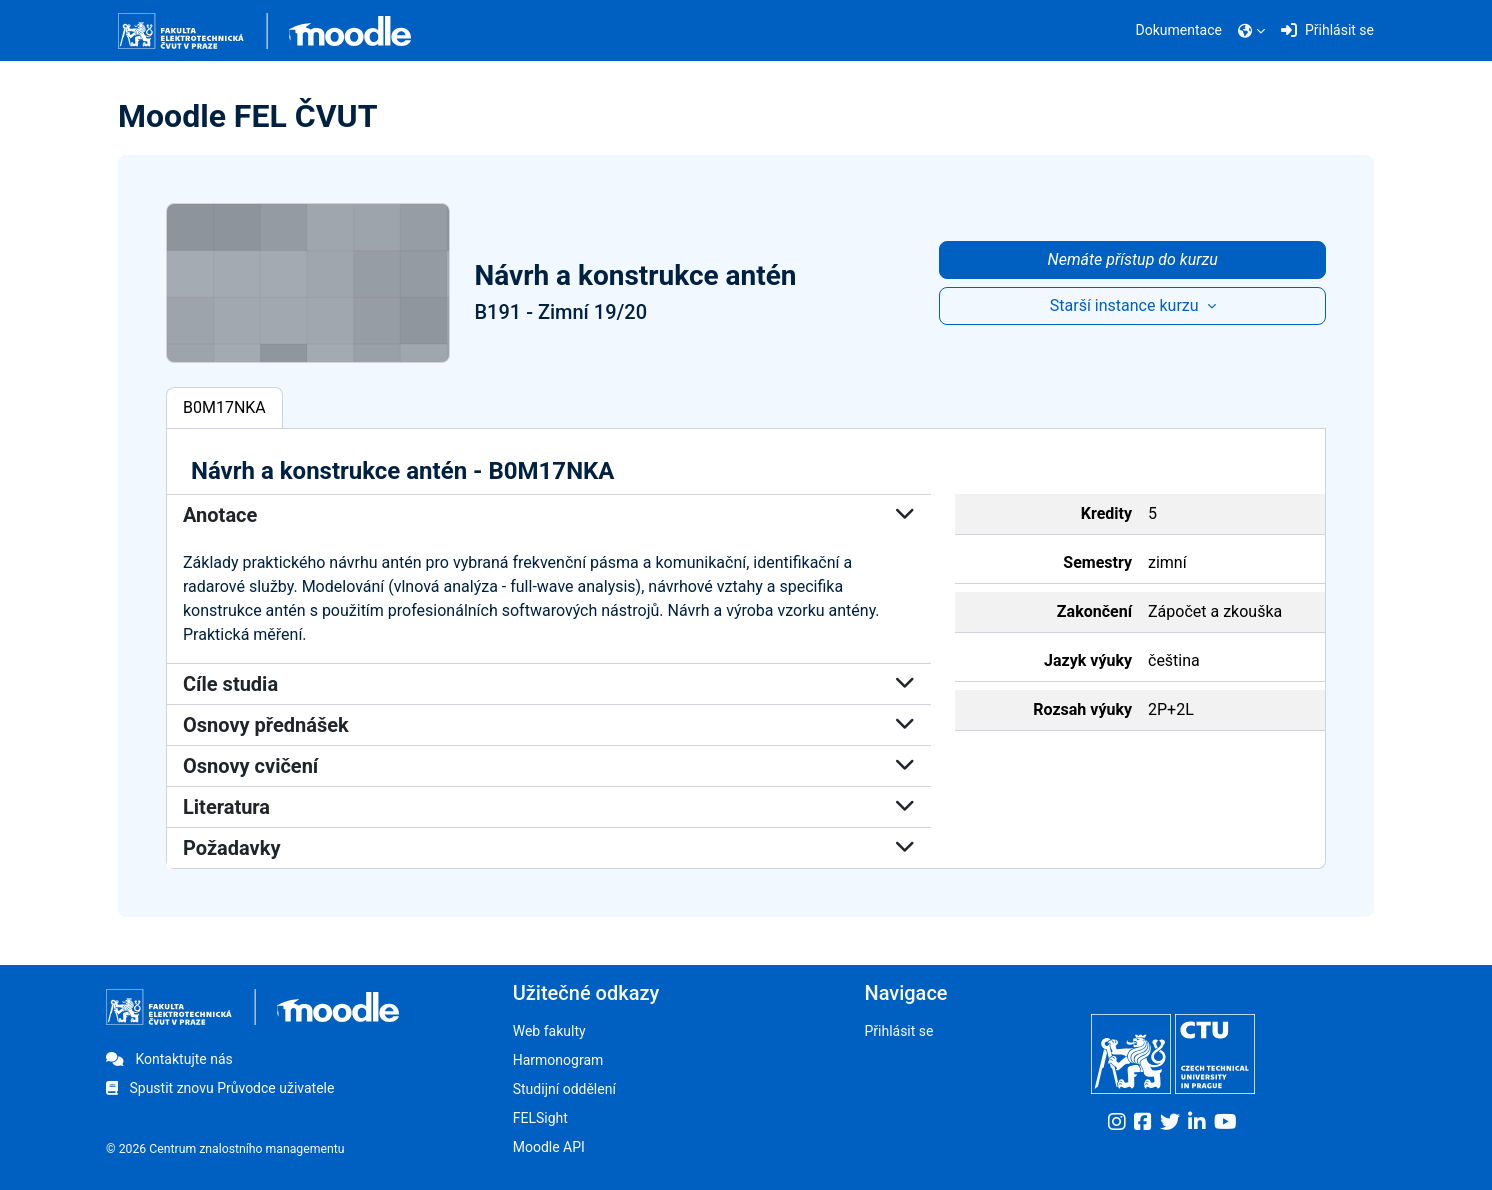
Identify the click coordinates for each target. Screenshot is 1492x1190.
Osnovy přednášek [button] (549, 725)
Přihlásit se (898, 1031)
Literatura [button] (549, 807)
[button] (1251, 31)
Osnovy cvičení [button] (549, 766)
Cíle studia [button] (549, 684)
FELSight (540, 1118)
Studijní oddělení (564, 1089)
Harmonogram (558, 1060)
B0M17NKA (224, 407)
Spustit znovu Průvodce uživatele (220, 1088)
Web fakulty (549, 1031)
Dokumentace (1179, 30)
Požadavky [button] (549, 848)
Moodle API (549, 1147)
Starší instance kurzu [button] (1126, 305)
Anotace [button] (549, 515)
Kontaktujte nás (169, 1059)
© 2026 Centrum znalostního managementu (225, 1149)
